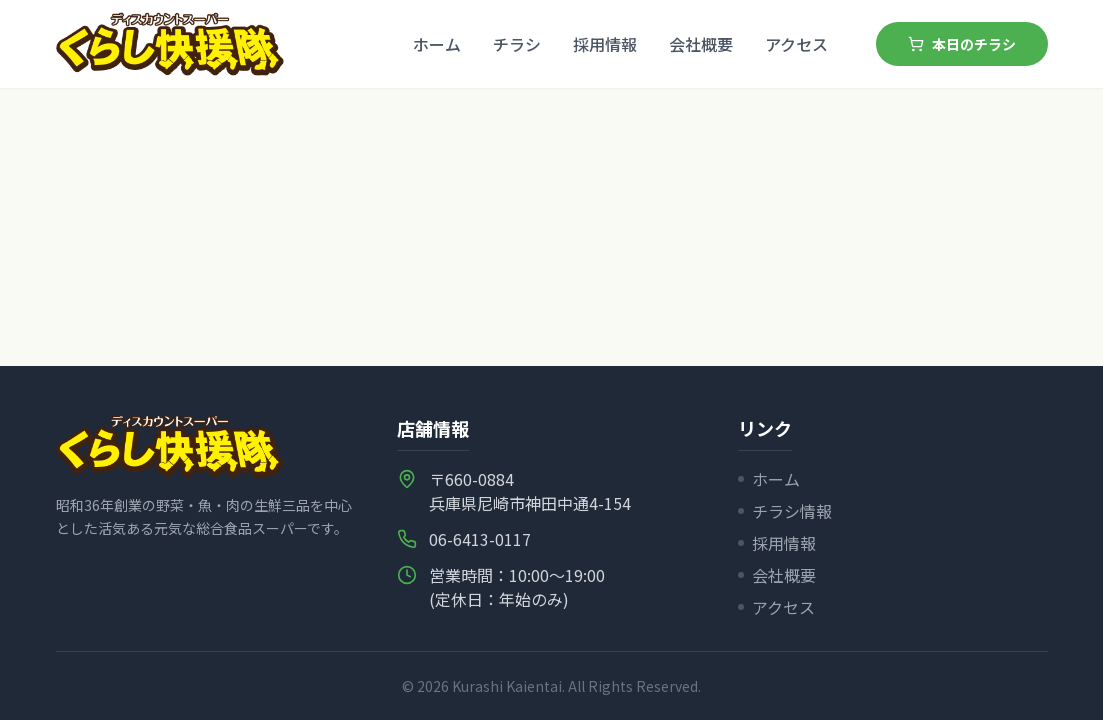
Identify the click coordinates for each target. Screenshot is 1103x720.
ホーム (437, 44)
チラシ (517, 44)
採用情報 (605, 44)
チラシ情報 (785, 511)
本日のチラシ (962, 44)
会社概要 (701, 44)
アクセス (796, 44)
